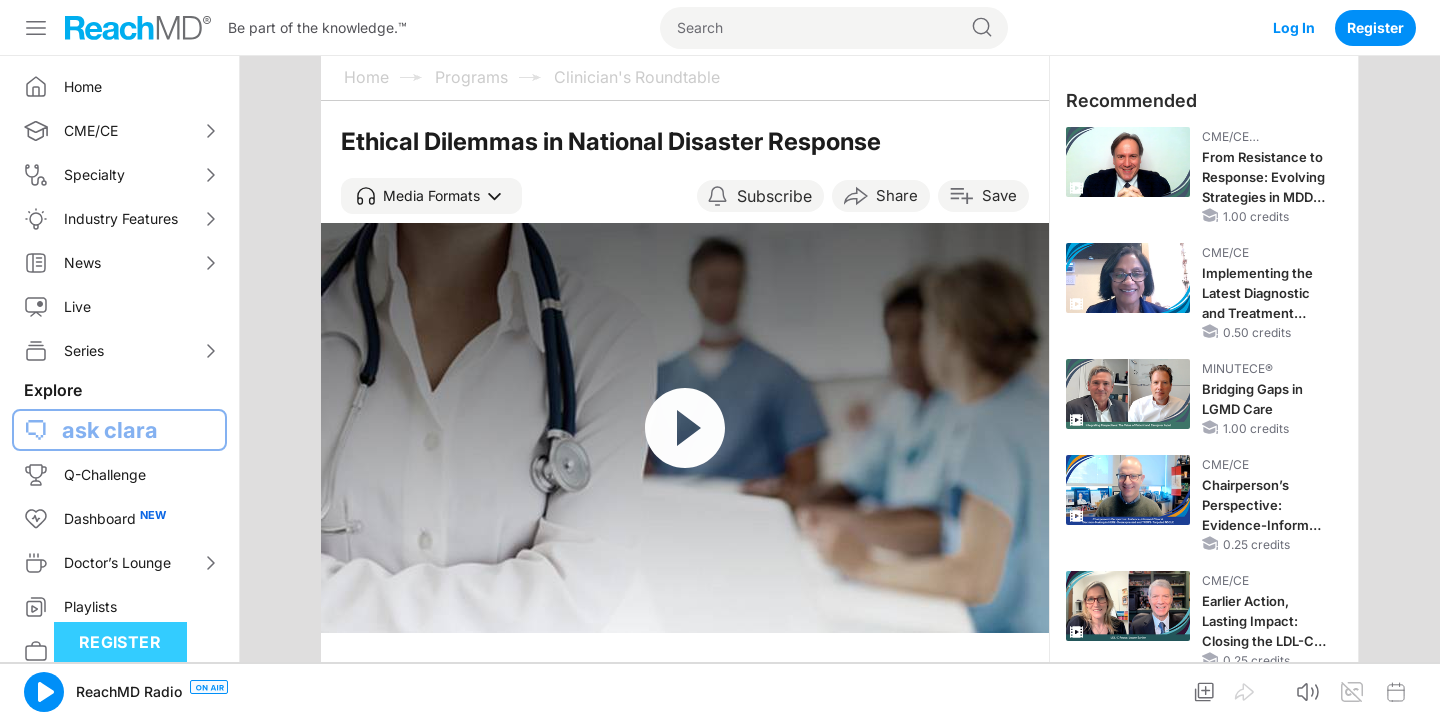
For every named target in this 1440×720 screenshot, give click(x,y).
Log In (1294, 27)
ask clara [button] (110, 430)
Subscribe (774, 196)
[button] (431, 196)
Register (1375, 27)
